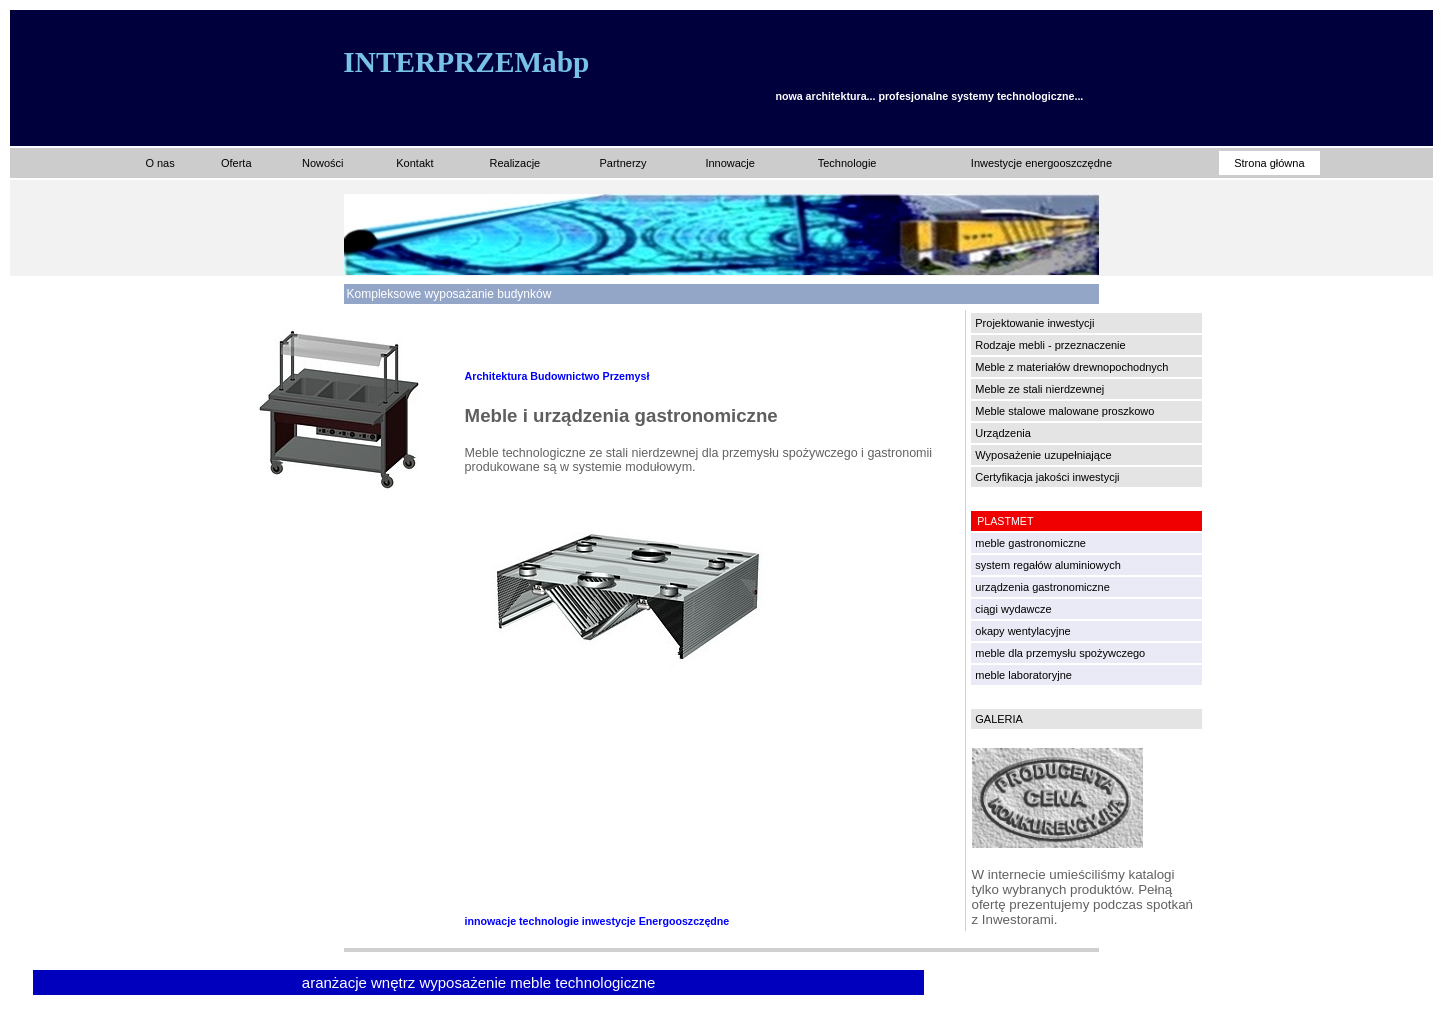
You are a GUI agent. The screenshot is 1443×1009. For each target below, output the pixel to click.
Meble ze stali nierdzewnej (1039, 389)
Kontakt (414, 163)
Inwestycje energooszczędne (1041, 163)
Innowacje (730, 163)
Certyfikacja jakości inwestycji (1047, 477)
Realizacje (514, 163)
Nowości (323, 163)
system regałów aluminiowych (1048, 565)
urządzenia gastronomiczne (1042, 587)
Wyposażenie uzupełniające (1043, 455)
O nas (159, 163)
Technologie (847, 163)
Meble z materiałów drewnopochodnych (1071, 367)
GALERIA (999, 719)
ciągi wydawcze (1013, 609)
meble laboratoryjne (1023, 675)
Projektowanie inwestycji (1034, 323)
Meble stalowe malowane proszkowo (1064, 411)
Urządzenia (1003, 433)
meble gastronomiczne (1030, 543)
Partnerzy (622, 163)
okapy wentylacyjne (1022, 631)
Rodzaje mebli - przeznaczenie (1050, 345)
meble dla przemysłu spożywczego (1060, 653)
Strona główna (1269, 163)
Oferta (236, 163)
